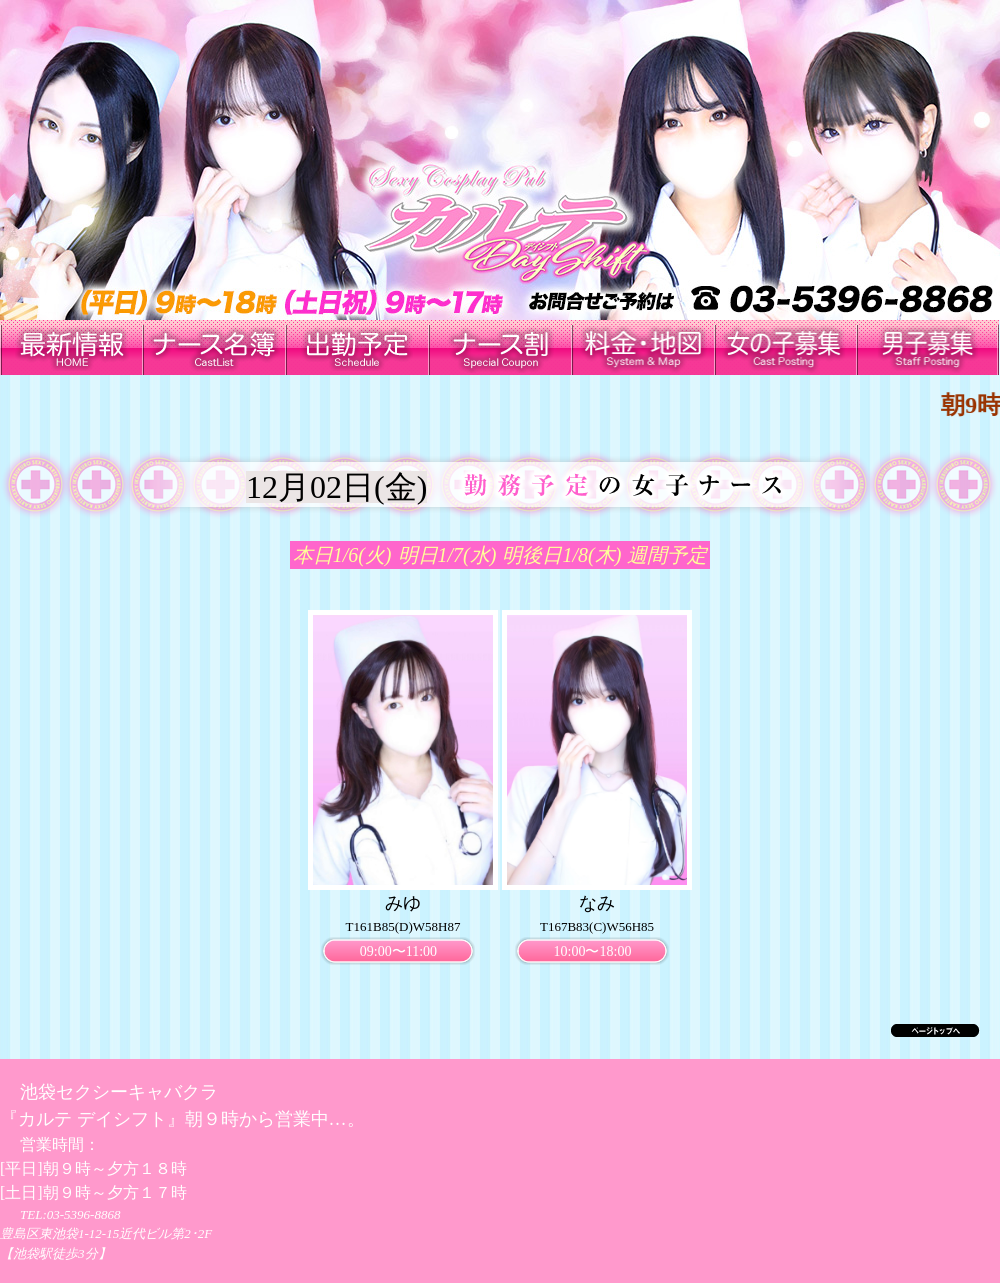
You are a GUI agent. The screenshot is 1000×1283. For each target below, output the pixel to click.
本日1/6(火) (342, 555)
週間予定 (667, 555)
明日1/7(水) (447, 555)
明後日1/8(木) (561, 555)
